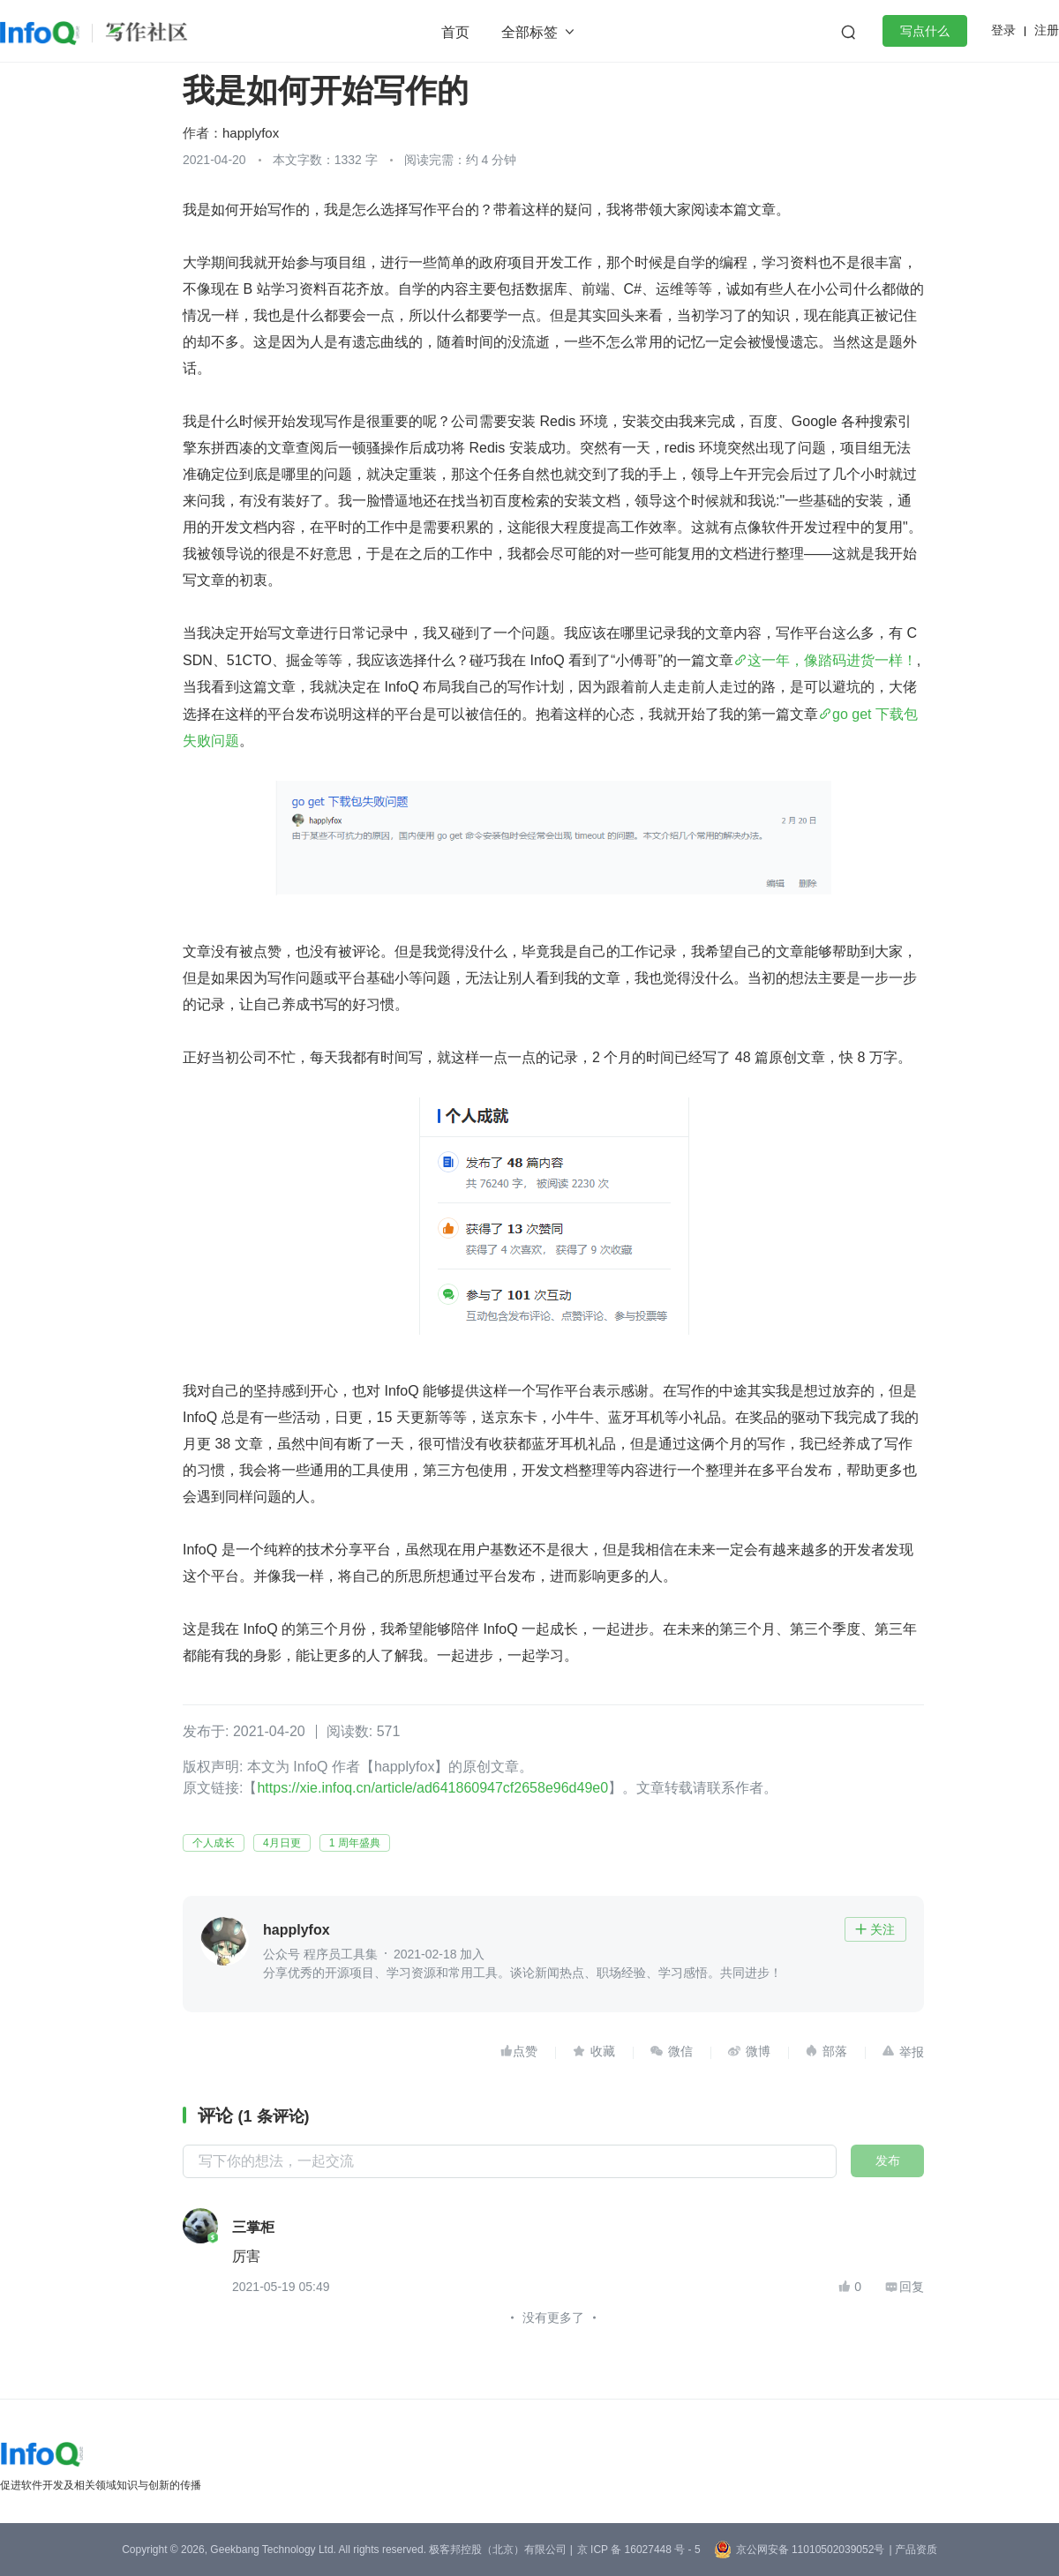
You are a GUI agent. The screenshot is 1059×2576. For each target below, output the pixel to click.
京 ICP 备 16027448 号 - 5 (639, 2549)
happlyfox (250, 132)
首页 (455, 32)
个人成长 (213, 1843)
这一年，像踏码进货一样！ (832, 660)
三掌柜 (253, 2227)
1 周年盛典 (354, 1843)
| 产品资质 (912, 2549)
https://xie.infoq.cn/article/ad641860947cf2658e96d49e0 (432, 1787)
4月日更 (282, 1843)
